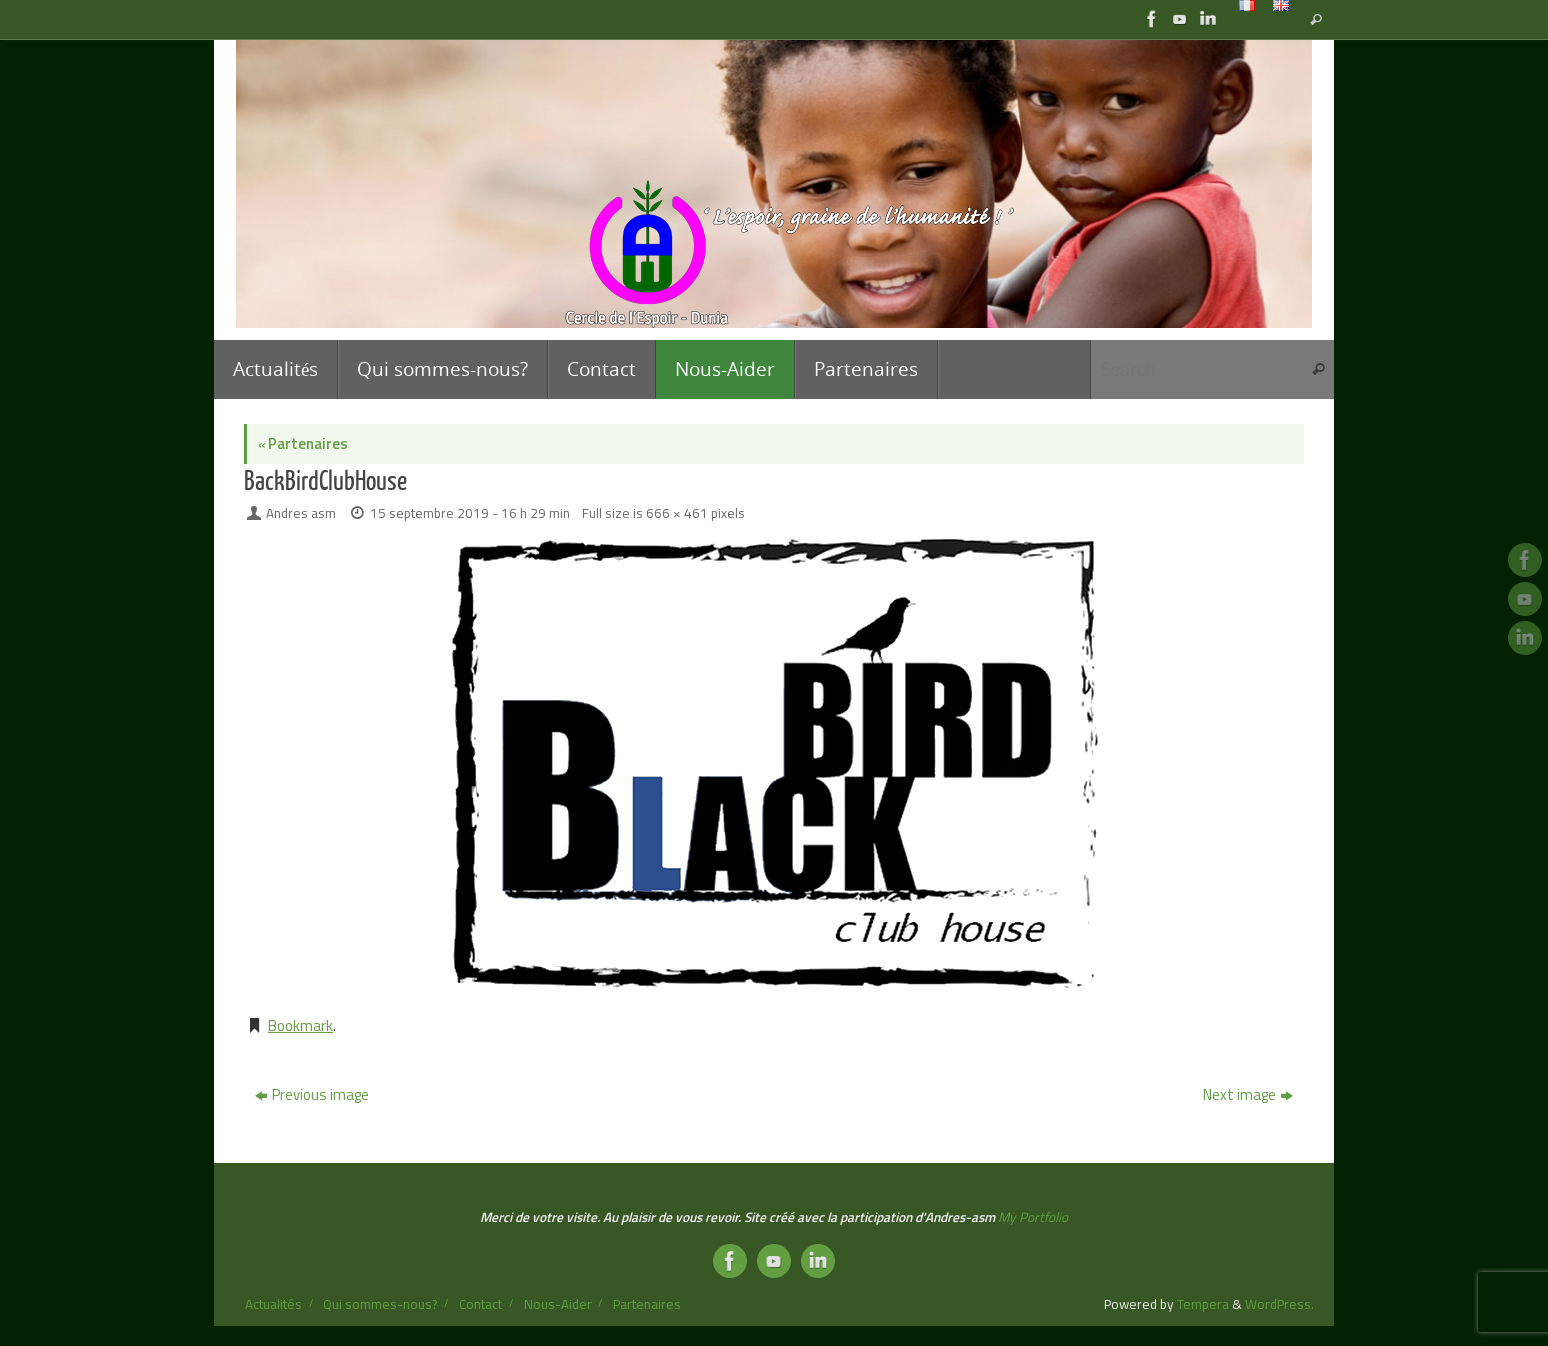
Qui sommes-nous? (380, 1304)
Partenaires (302, 443)
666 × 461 (677, 513)
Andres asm (301, 513)
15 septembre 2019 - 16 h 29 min (470, 513)
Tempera (1203, 1304)
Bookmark (300, 1025)
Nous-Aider (558, 1304)
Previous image (312, 1094)
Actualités (273, 1304)
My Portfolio (1033, 1217)
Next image (1248, 1094)
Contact (480, 1304)
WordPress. (1279, 1304)
